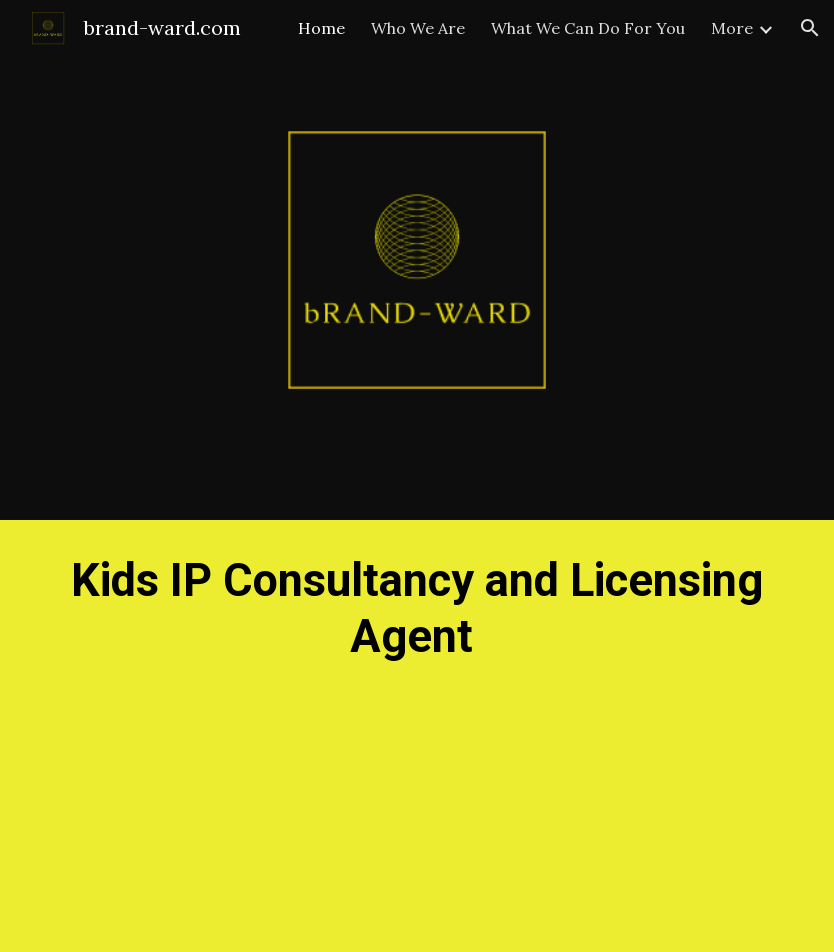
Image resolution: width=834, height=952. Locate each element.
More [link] (732, 28)
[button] (810, 28)
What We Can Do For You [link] (588, 28)
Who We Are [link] (418, 28)
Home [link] (321, 28)
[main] (417, 736)
